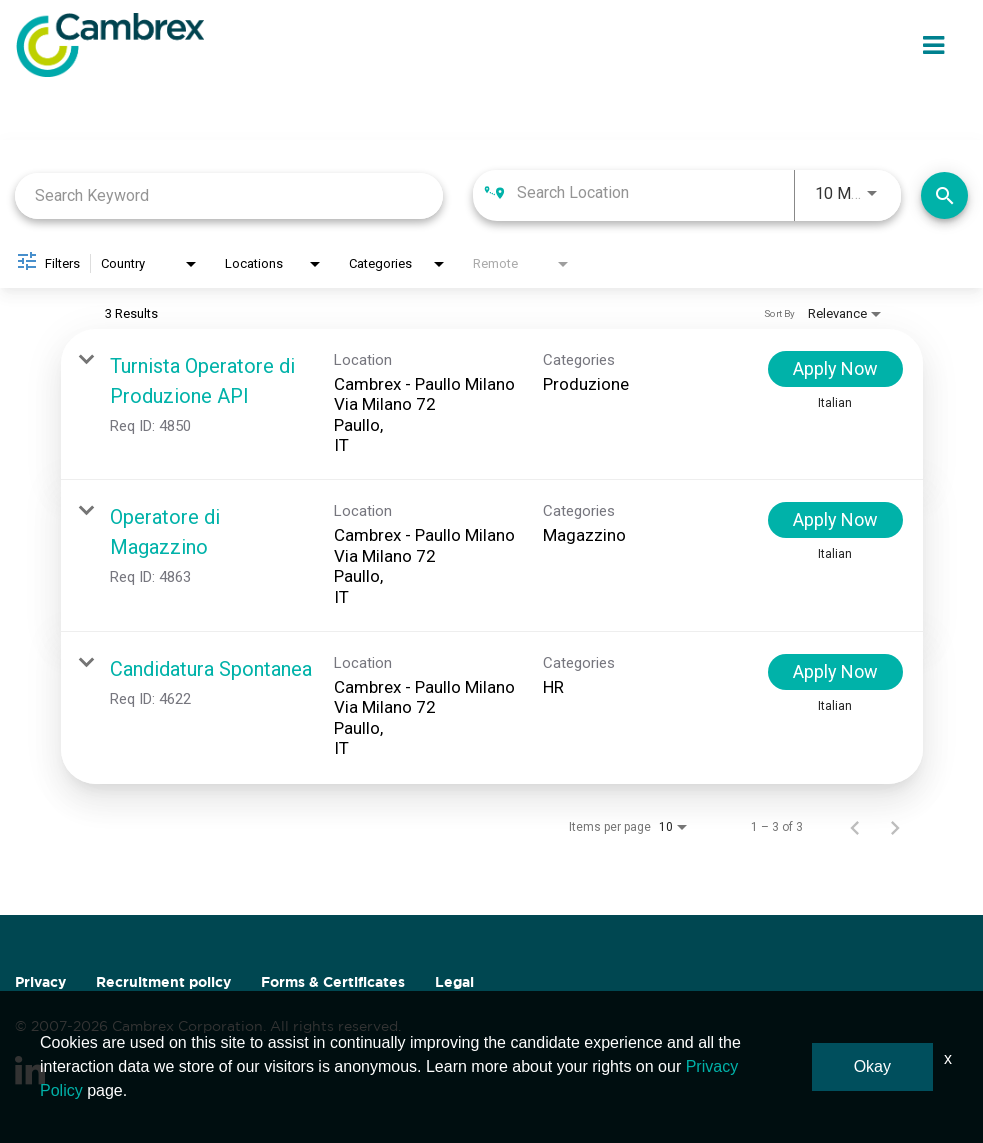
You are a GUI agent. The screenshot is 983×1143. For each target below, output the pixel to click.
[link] (492, 405)
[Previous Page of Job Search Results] (855, 827)
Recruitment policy (163, 982)
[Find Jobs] (944, 195)
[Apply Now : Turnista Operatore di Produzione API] (835, 369)
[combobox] (229, 195)
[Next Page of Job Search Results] (895, 827)
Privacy (40, 982)
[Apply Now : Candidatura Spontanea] (835, 672)
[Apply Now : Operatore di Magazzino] (835, 520)
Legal (454, 982)
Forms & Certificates (333, 982)
